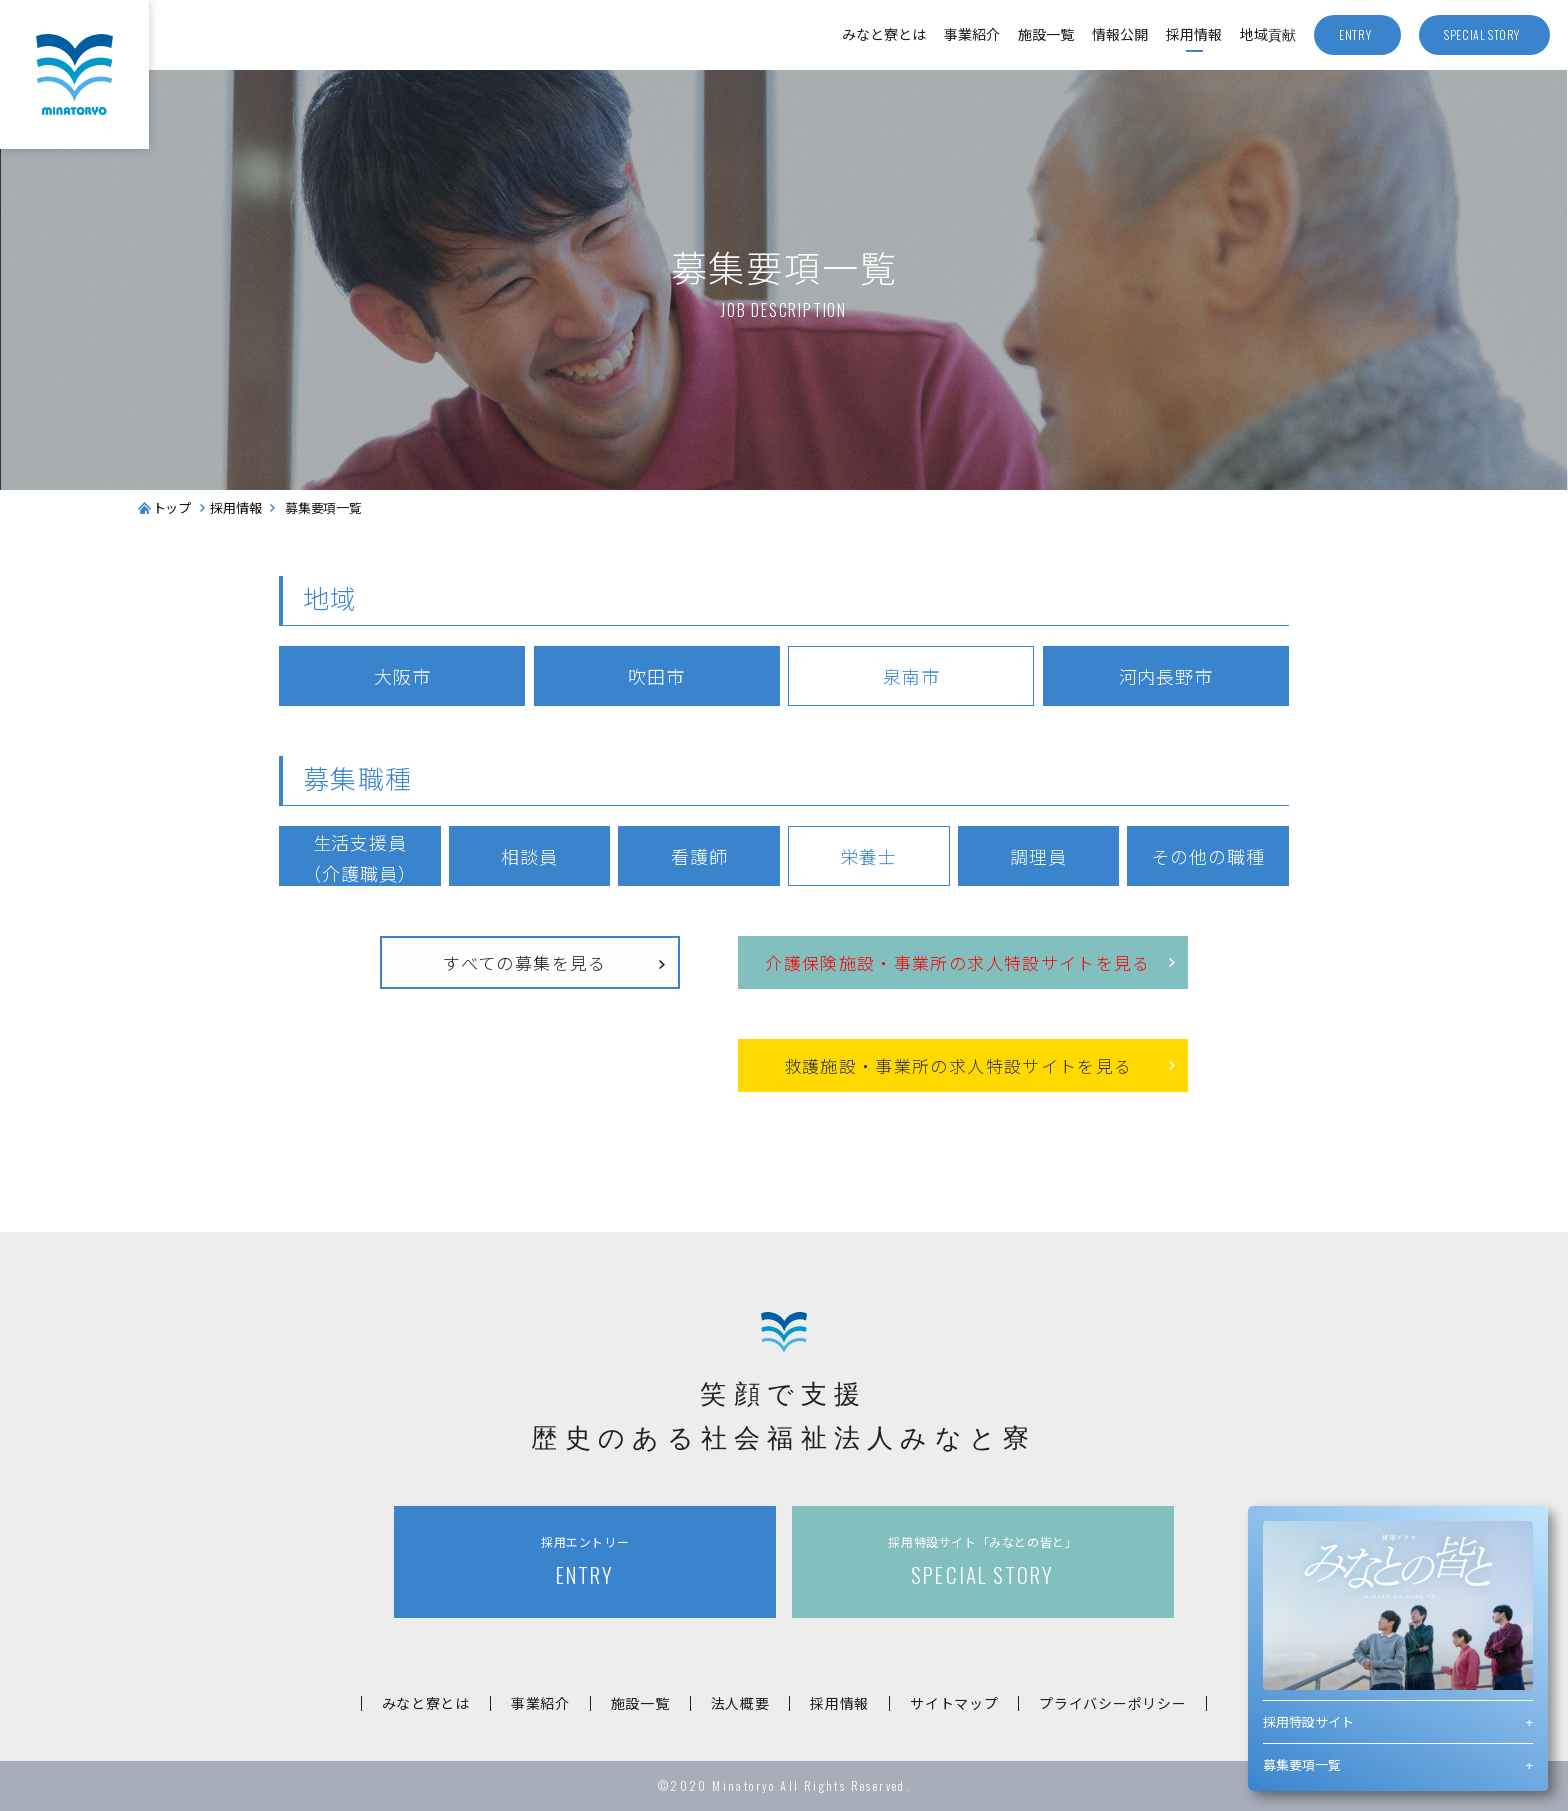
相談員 (529, 856)
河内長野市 (1166, 676)
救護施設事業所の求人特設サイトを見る (958, 1066)
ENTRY (585, 1561)
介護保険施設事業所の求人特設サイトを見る (958, 963)
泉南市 (911, 676)
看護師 (699, 856)
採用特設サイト (1308, 1721)
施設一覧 (1046, 34)
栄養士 (868, 856)
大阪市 (402, 676)
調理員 (1038, 856)
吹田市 (656, 676)
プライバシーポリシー (1112, 1703)
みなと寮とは (884, 34)
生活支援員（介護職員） (359, 857)
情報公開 (1120, 34)
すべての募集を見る (524, 962)
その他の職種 (1207, 856)
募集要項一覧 (1302, 1764)
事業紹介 (972, 34)
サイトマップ (954, 1703)
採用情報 (1194, 34)
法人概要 (740, 1703)
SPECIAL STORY (983, 1561)
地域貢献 (1268, 34)
